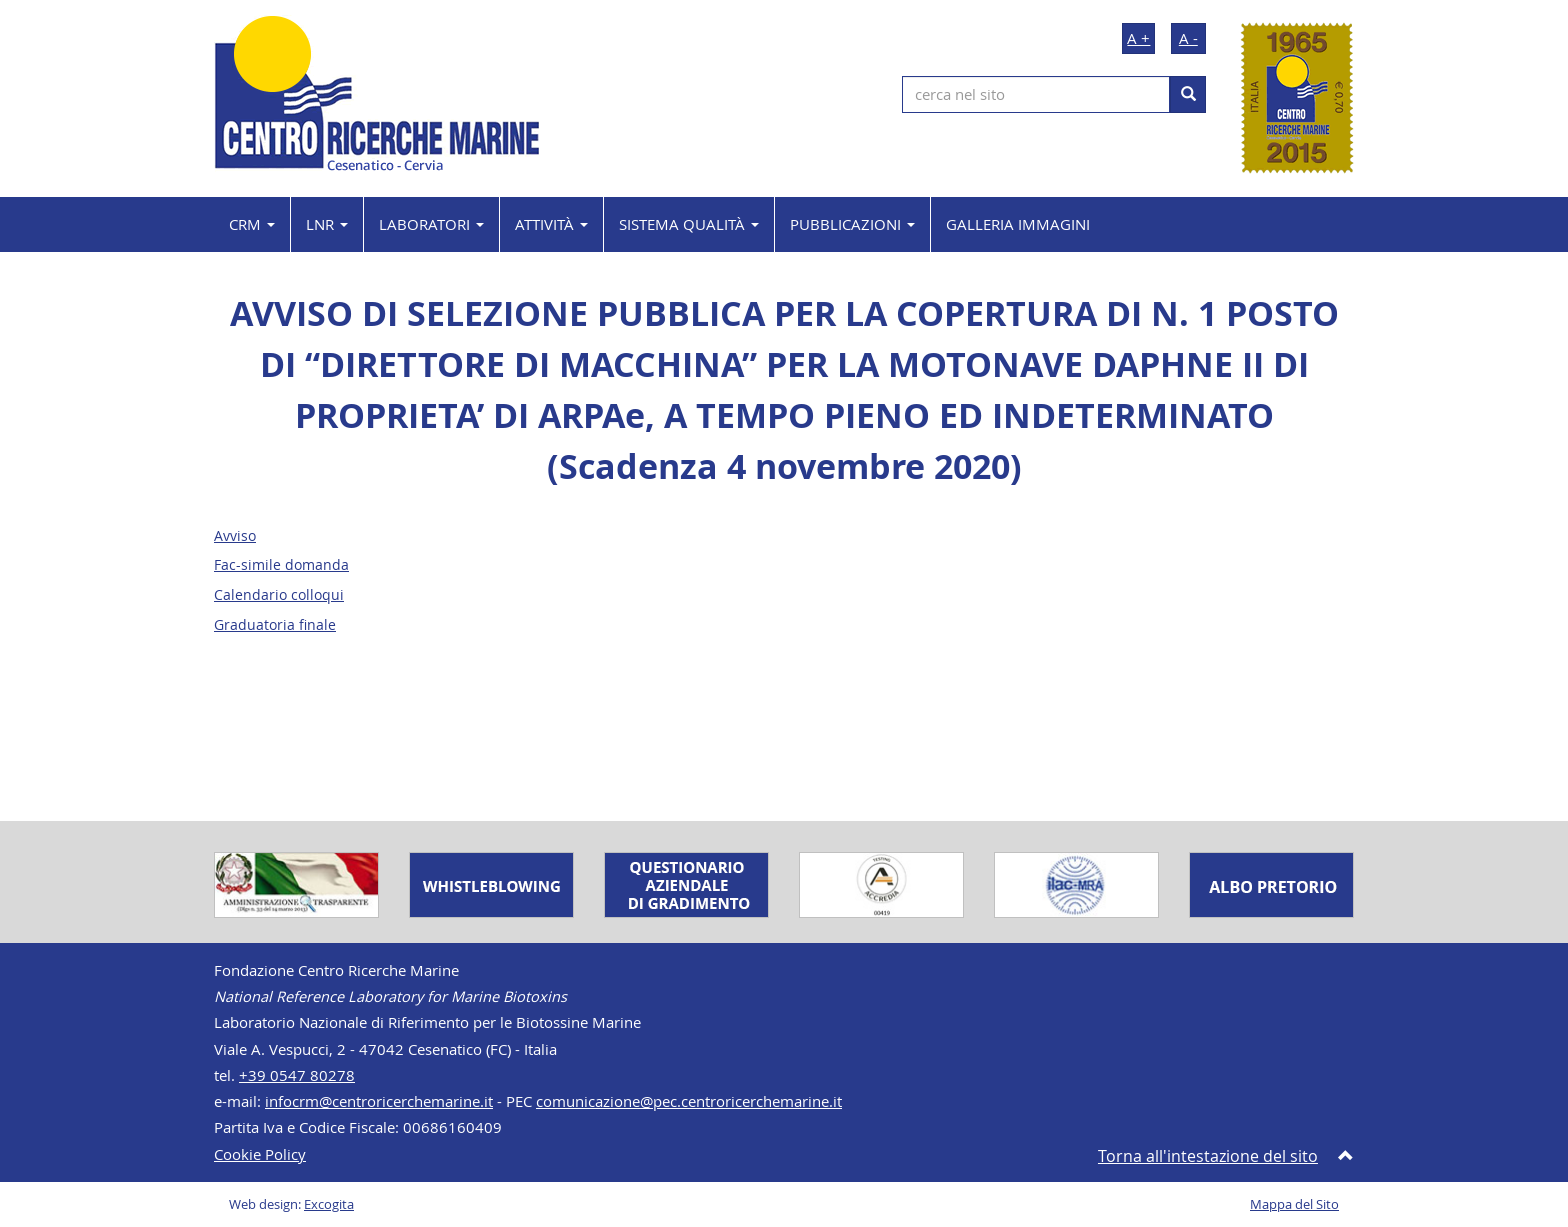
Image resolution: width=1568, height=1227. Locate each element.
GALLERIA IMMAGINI (1018, 224)
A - (1188, 38)
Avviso (235, 536)
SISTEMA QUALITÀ (689, 224)
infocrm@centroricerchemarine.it (379, 1101)
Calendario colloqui (279, 595)
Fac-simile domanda (281, 565)
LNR (327, 224)
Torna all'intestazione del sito (1208, 1156)
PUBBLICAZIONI (852, 224)
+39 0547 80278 (297, 1075)
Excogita (329, 1204)
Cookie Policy (260, 1154)
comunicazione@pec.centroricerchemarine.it (689, 1101)
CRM (252, 224)
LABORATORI (431, 224)
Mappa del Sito (1294, 1204)
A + (1138, 38)
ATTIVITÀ (551, 224)
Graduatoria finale (275, 625)
